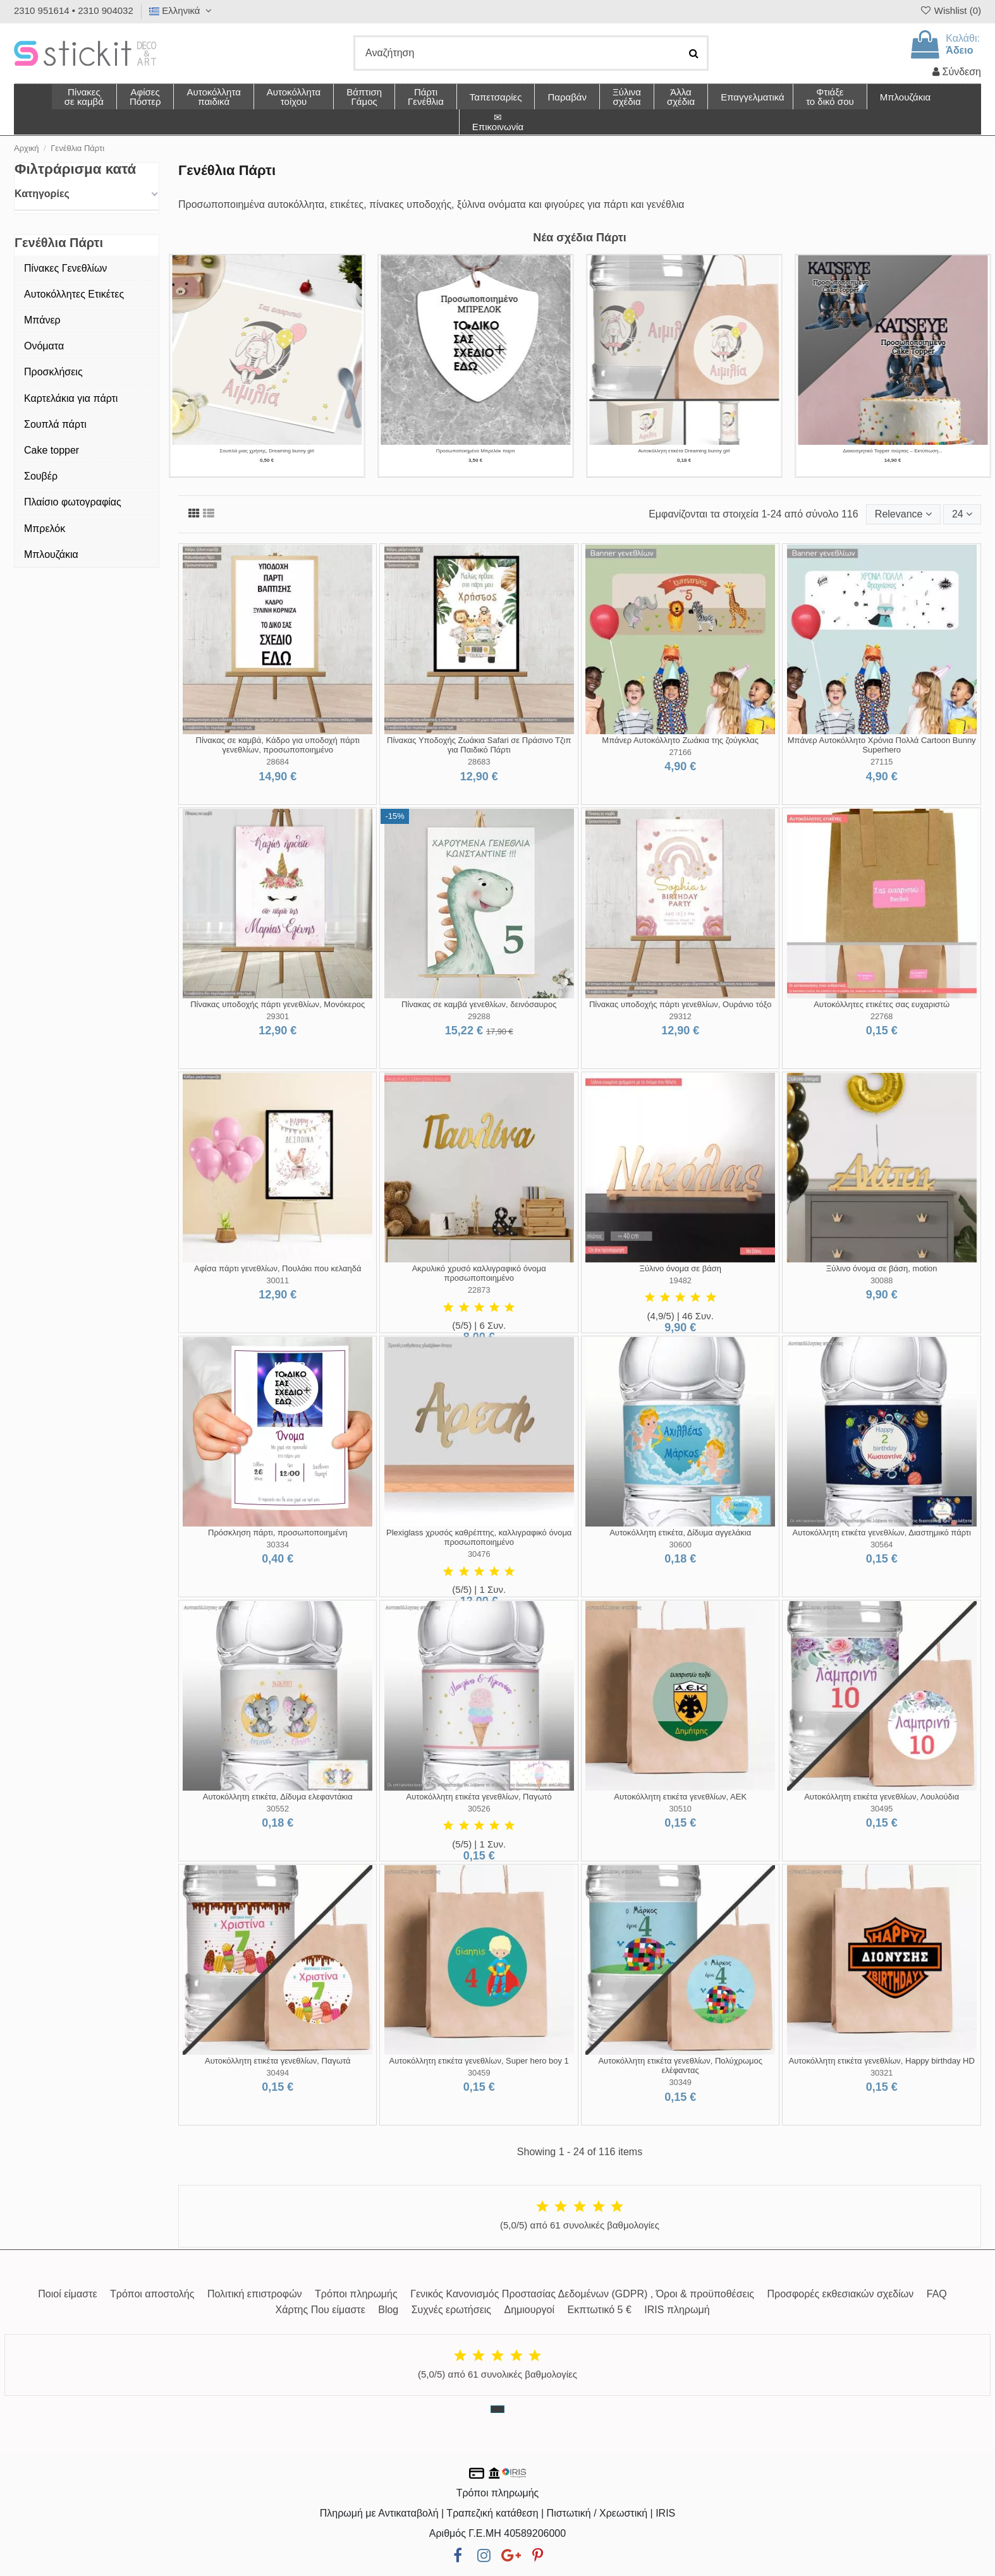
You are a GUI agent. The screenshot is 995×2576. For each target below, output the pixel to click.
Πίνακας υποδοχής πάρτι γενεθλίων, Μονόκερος (277, 1004)
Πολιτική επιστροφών (254, 2294)
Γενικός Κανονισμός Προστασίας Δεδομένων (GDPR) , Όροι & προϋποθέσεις (582, 2294)
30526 (479, 1808)
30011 (277, 1280)
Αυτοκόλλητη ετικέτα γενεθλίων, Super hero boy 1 (479, 2060)
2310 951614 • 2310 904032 (73, 10)
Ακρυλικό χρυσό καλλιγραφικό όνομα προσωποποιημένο (479, 1273)
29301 (277, 1016)
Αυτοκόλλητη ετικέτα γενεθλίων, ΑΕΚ (680, 1796)
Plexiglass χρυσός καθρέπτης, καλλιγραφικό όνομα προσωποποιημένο (478, 1537)
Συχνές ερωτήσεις (451, 2309)
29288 (479, 1016)
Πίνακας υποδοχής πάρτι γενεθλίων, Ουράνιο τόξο (680, 1004)
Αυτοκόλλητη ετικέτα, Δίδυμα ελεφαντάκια (278, 1796)
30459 (479, 2072)
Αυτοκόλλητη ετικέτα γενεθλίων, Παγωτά (277, 2060)
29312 (680, 1016)
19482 (680, 1280)
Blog (388, 2309)
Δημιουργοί (529, 2309)
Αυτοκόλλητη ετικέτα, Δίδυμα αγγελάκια (680, 1532)
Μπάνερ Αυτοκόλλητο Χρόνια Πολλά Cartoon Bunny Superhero (882, 745)
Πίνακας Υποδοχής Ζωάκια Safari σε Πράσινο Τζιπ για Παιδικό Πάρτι (479, 745)
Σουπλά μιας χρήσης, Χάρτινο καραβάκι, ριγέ (475, 451)
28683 (479, 761)
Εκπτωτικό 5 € (600, 2309)
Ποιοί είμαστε (67, 2294)
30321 (881, 2072)
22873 (479, 1290)
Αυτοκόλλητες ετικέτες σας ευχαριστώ (881, 1004)
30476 (479, 1554)
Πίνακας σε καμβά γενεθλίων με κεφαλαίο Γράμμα (892, 451)
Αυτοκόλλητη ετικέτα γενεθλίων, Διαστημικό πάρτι (882, 1532)
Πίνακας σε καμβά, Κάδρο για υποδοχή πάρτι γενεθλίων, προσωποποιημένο (278, 745)
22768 (881, 1016)
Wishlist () (950, 10)
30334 (277, 1544)
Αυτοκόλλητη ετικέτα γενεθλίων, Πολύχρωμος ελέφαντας (680, 2066)
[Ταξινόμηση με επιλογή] (903, 514)
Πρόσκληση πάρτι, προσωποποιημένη (277, 1532)
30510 (680, 1808)
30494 (277, 2072)
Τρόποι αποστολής (152, 2294)
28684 (277, 761)
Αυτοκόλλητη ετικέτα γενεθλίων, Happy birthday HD (882, 2060)
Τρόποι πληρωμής (356, 2294)
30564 (881, 1544)
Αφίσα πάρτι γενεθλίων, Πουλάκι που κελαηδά (278, 1268)
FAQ (937, 2294)
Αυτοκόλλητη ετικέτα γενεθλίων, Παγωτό (479, 1796)
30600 (680, 1544)
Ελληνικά (182, 10)
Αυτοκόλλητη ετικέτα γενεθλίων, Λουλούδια (881, 1796)
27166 (680, 752)
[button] (680, 96)
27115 (881, 761)
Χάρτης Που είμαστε (320, 2309)
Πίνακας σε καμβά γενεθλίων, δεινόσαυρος (478, 1004)
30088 (881, 1280)
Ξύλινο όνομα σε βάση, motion (881, 1268)
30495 (881, 1808)
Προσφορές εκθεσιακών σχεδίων (840, 2294)
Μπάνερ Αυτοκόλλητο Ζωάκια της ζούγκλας (680, 740)
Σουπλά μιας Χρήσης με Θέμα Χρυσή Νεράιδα (267, 451)
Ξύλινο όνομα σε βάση (680, 1268)
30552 (277, 1808)
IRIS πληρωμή (676, 2309)
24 (962, 514)
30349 (680, 2082)
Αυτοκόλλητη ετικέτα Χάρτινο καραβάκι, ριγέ (684, 451)
